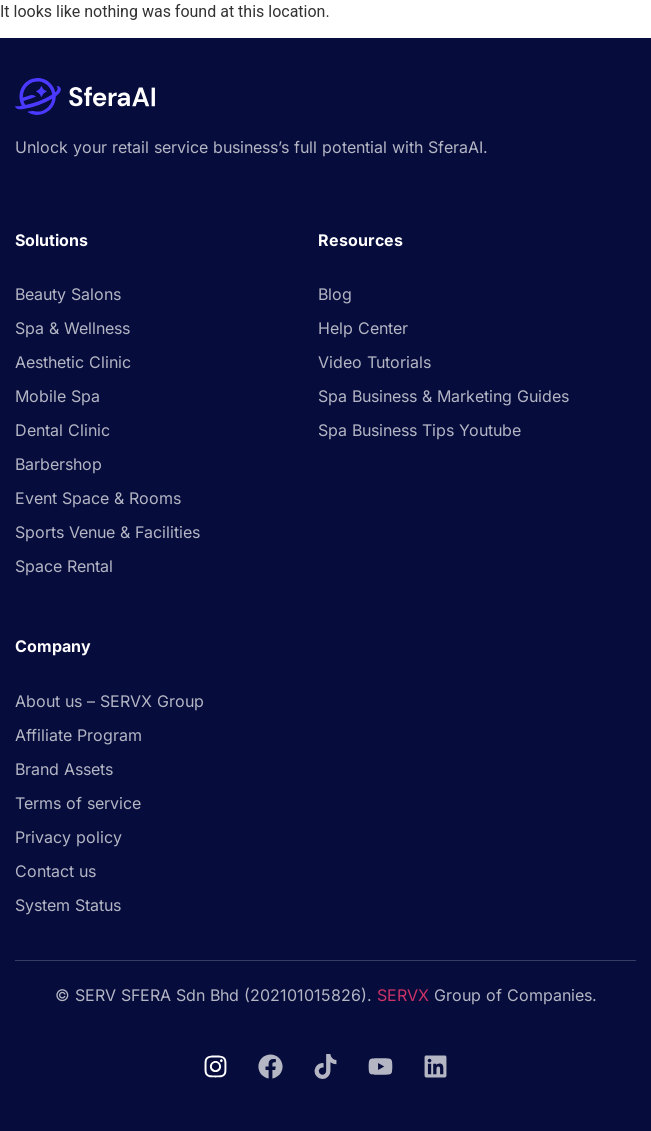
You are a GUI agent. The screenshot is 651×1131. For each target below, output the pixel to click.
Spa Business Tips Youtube (419, 430)
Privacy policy (68, 837)
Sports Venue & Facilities (107, 532)
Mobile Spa (57, 396)
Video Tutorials (374, 362)
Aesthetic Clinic (73, 362)
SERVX (403, 995)
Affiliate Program (78, 735)
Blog (335, 294)
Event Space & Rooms (98, 498)
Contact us (55, 871)
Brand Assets (64, 769)
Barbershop (58, 464)
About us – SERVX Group (109, 701)
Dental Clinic (62, 430)
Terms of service (78, 803)
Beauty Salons (68, 294)
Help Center (363, 328)
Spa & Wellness (72, 328)
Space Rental (64, 566)
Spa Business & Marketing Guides (443, 396)
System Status (68, 905)
